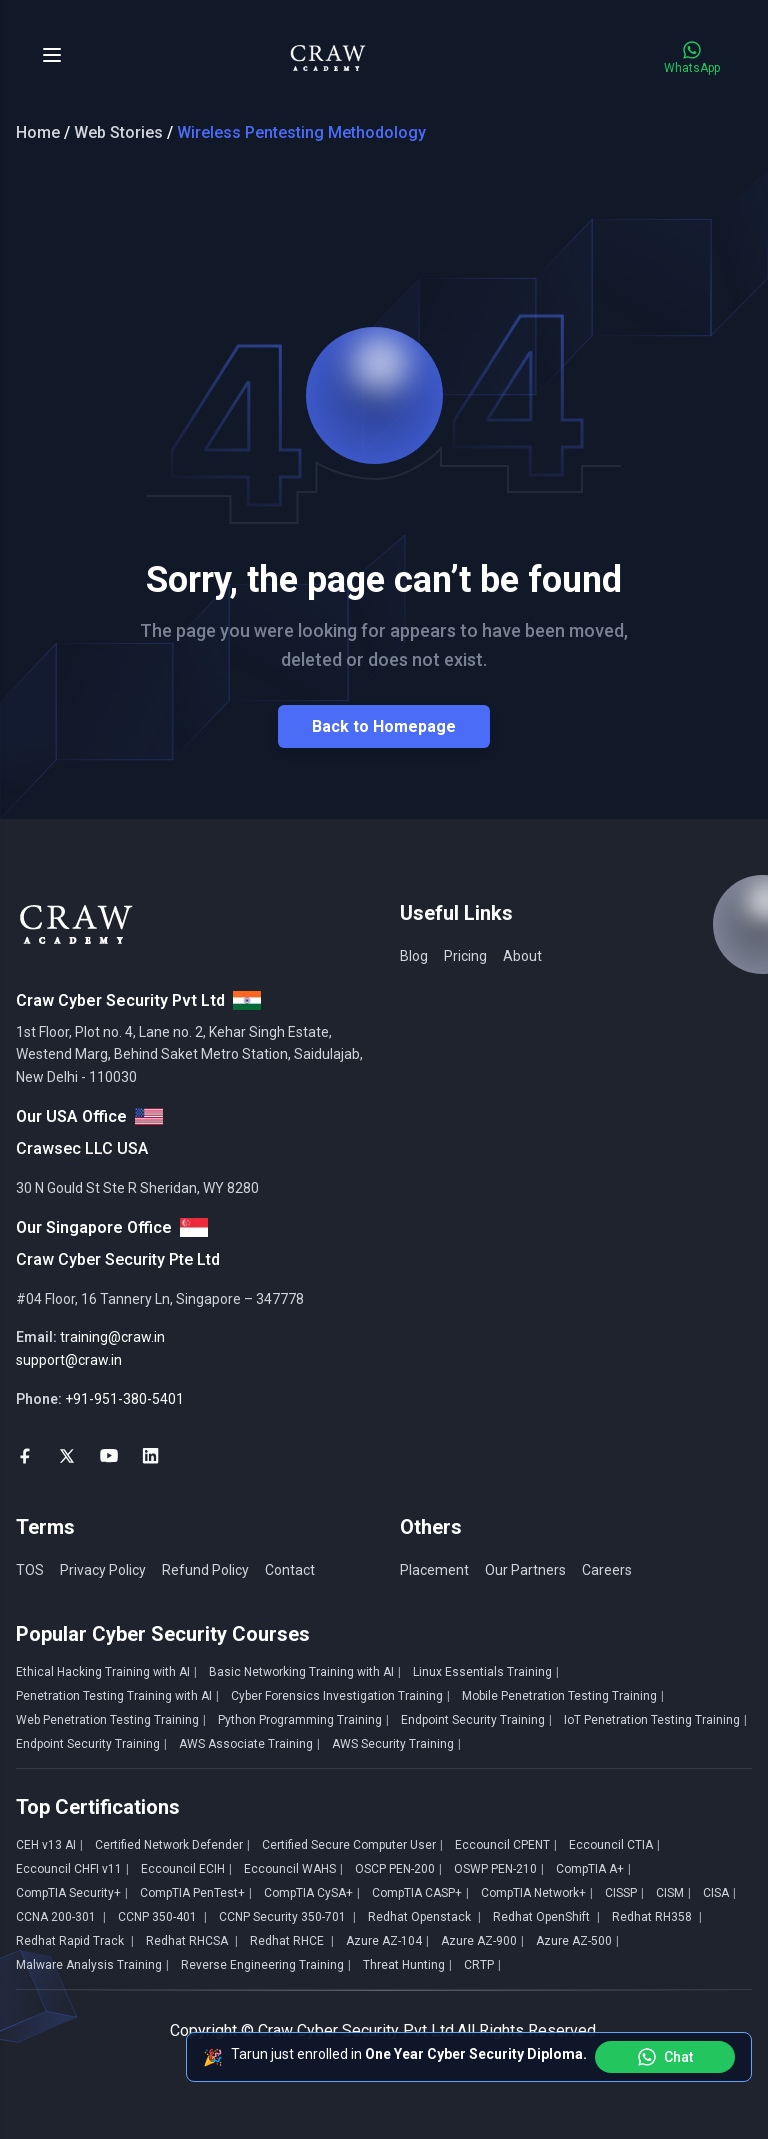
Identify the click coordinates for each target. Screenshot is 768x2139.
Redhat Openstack (424, 1917)
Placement (434, 1570)
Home (38, 132)
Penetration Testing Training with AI (117, 1696)
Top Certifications (98, 1807)
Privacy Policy (103, 1570)
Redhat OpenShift (546, 1917)
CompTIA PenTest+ (196, 1893)
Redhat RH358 (657, 1917)
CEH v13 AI (49, 1845)
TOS (30, 1570)
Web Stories (118, 132)
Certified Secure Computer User (352, 1845)
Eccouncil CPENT (506, 1845)
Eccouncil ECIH (186, 1869)
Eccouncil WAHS (293, 1869)
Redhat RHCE (292, 1941)
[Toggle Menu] (52, 55)
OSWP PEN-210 (499, 1869)
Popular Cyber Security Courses (163, 1634)
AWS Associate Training (249, 1744)
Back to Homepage (384, 726)
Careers (607, 1570)
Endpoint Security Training (476, 1720)
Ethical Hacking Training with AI (106, 1672)
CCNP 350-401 (162, 1917)
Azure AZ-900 (482, 1941)
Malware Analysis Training (92, 1965)
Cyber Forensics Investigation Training (340, 1696)
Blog (414, 956)
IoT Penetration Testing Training (655, 1720)
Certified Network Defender (172, 1845)
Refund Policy (205, 1570)
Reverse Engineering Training (266, 1965)
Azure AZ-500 (577, 1941)
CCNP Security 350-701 (287, 1917)
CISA (719, 1893)
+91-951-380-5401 (124, 1399)
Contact (290, 1570)
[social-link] (25, 1456)
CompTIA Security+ (72, 1893)
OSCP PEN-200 (398, 1869)
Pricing (465, 956)
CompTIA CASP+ (420, 1893)
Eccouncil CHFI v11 (72, 1869)
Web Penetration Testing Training (111, 1720)
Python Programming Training (303, 1720)
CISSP (624, 1893)
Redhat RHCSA (192, 1941)
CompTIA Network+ (537, 1893)
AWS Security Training (396, 1744)
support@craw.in (69, 1360)
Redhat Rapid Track (75, 1941)
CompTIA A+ (593, 1869)
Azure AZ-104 (387, 1941)
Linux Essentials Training (486, 1672)
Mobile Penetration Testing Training (563, 1696)
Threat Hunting (407, 1965)
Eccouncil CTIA (614, 1845)
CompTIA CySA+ (312, 1893)
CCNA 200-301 (61, 1917)
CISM (673, 1893)
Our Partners (525, 1570)
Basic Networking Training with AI (305, 1672)
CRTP (482, 1965)
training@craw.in (112, 1337)
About (522, 956)
